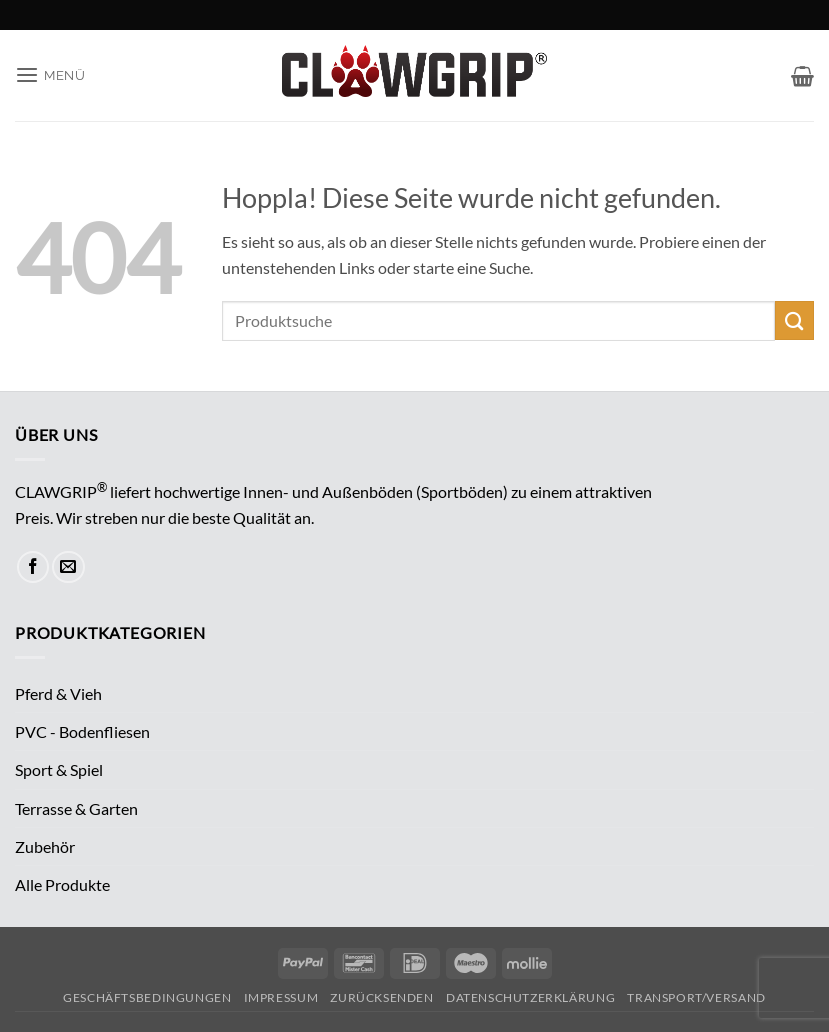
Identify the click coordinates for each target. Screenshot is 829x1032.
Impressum (281, 997)
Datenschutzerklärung (530, 997)
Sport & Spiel (59, 769)
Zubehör (45, 846)
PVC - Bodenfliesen (82, 731)
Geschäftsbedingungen (147, 997)
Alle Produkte (62, 884)
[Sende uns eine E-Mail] (68, 567)
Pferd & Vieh (58, 693)
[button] (50, 75)
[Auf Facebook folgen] (33, 567)
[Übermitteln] (794, 320)
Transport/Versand (696, 997)
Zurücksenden (381, 997)
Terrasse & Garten (76, 808)
